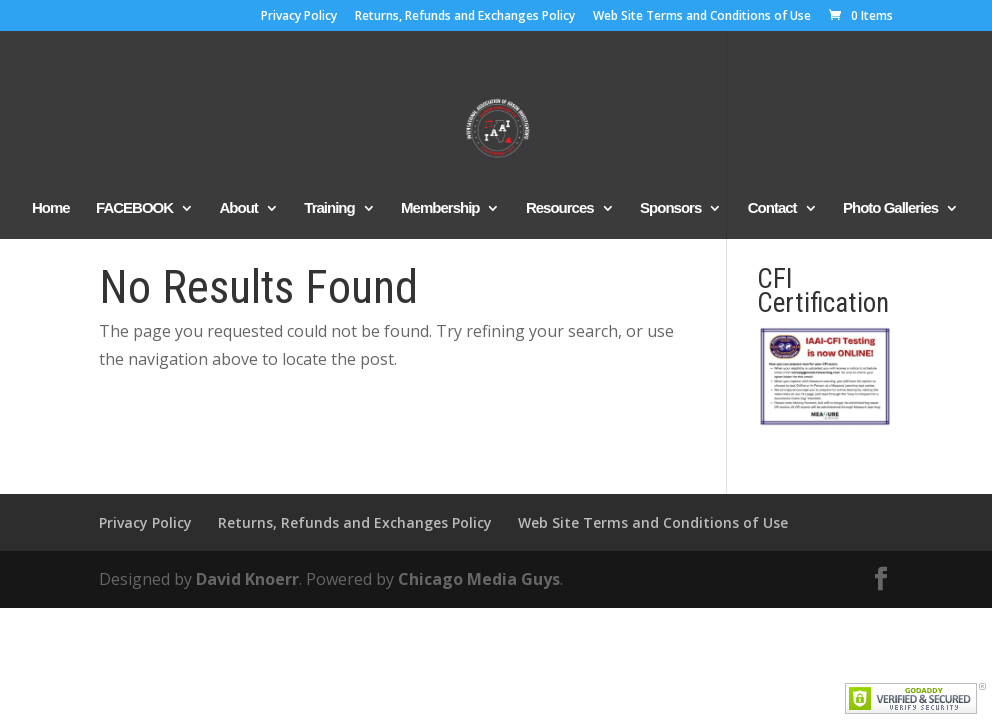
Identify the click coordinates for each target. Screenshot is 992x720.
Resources (560, 208)
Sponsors (670, 208)
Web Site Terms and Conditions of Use (702, 17)
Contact (772, 208)
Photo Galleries (890, 208)
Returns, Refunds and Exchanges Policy (465, 17)
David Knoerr (247, 579)
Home (51, 208)
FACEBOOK (134, 208)
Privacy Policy (299, 17)
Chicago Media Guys (479, 579)
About (239, 208)
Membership (440, 208)
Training (329, 208)
